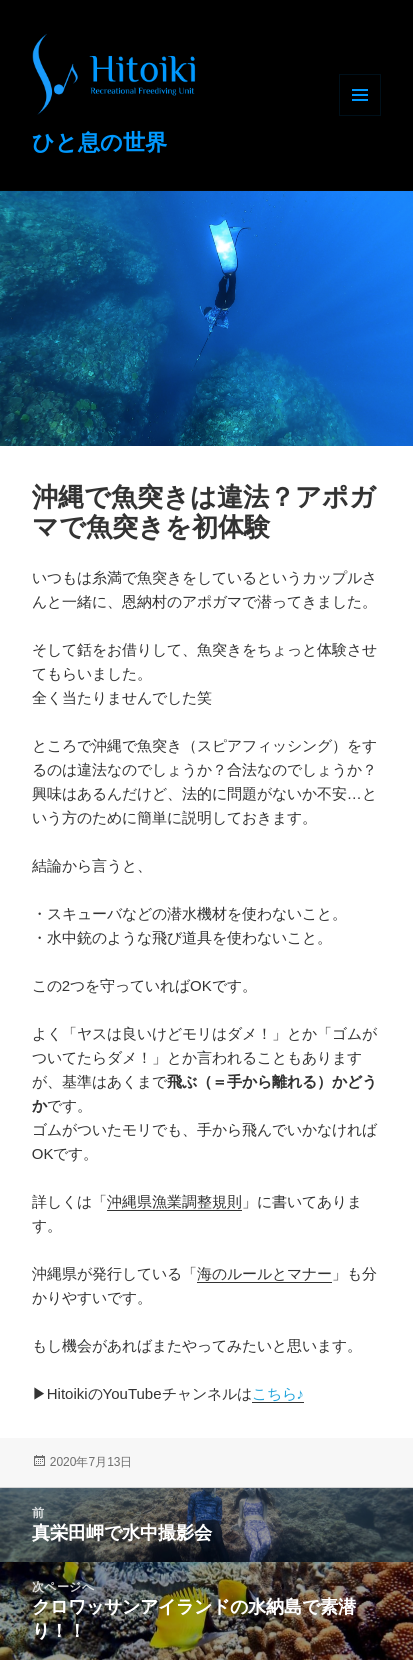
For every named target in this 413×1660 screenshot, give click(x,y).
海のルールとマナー (264, 1273)
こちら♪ (278, 1393)
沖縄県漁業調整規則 (174, 1201)
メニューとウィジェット (360, 95)
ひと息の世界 (99, 142)
